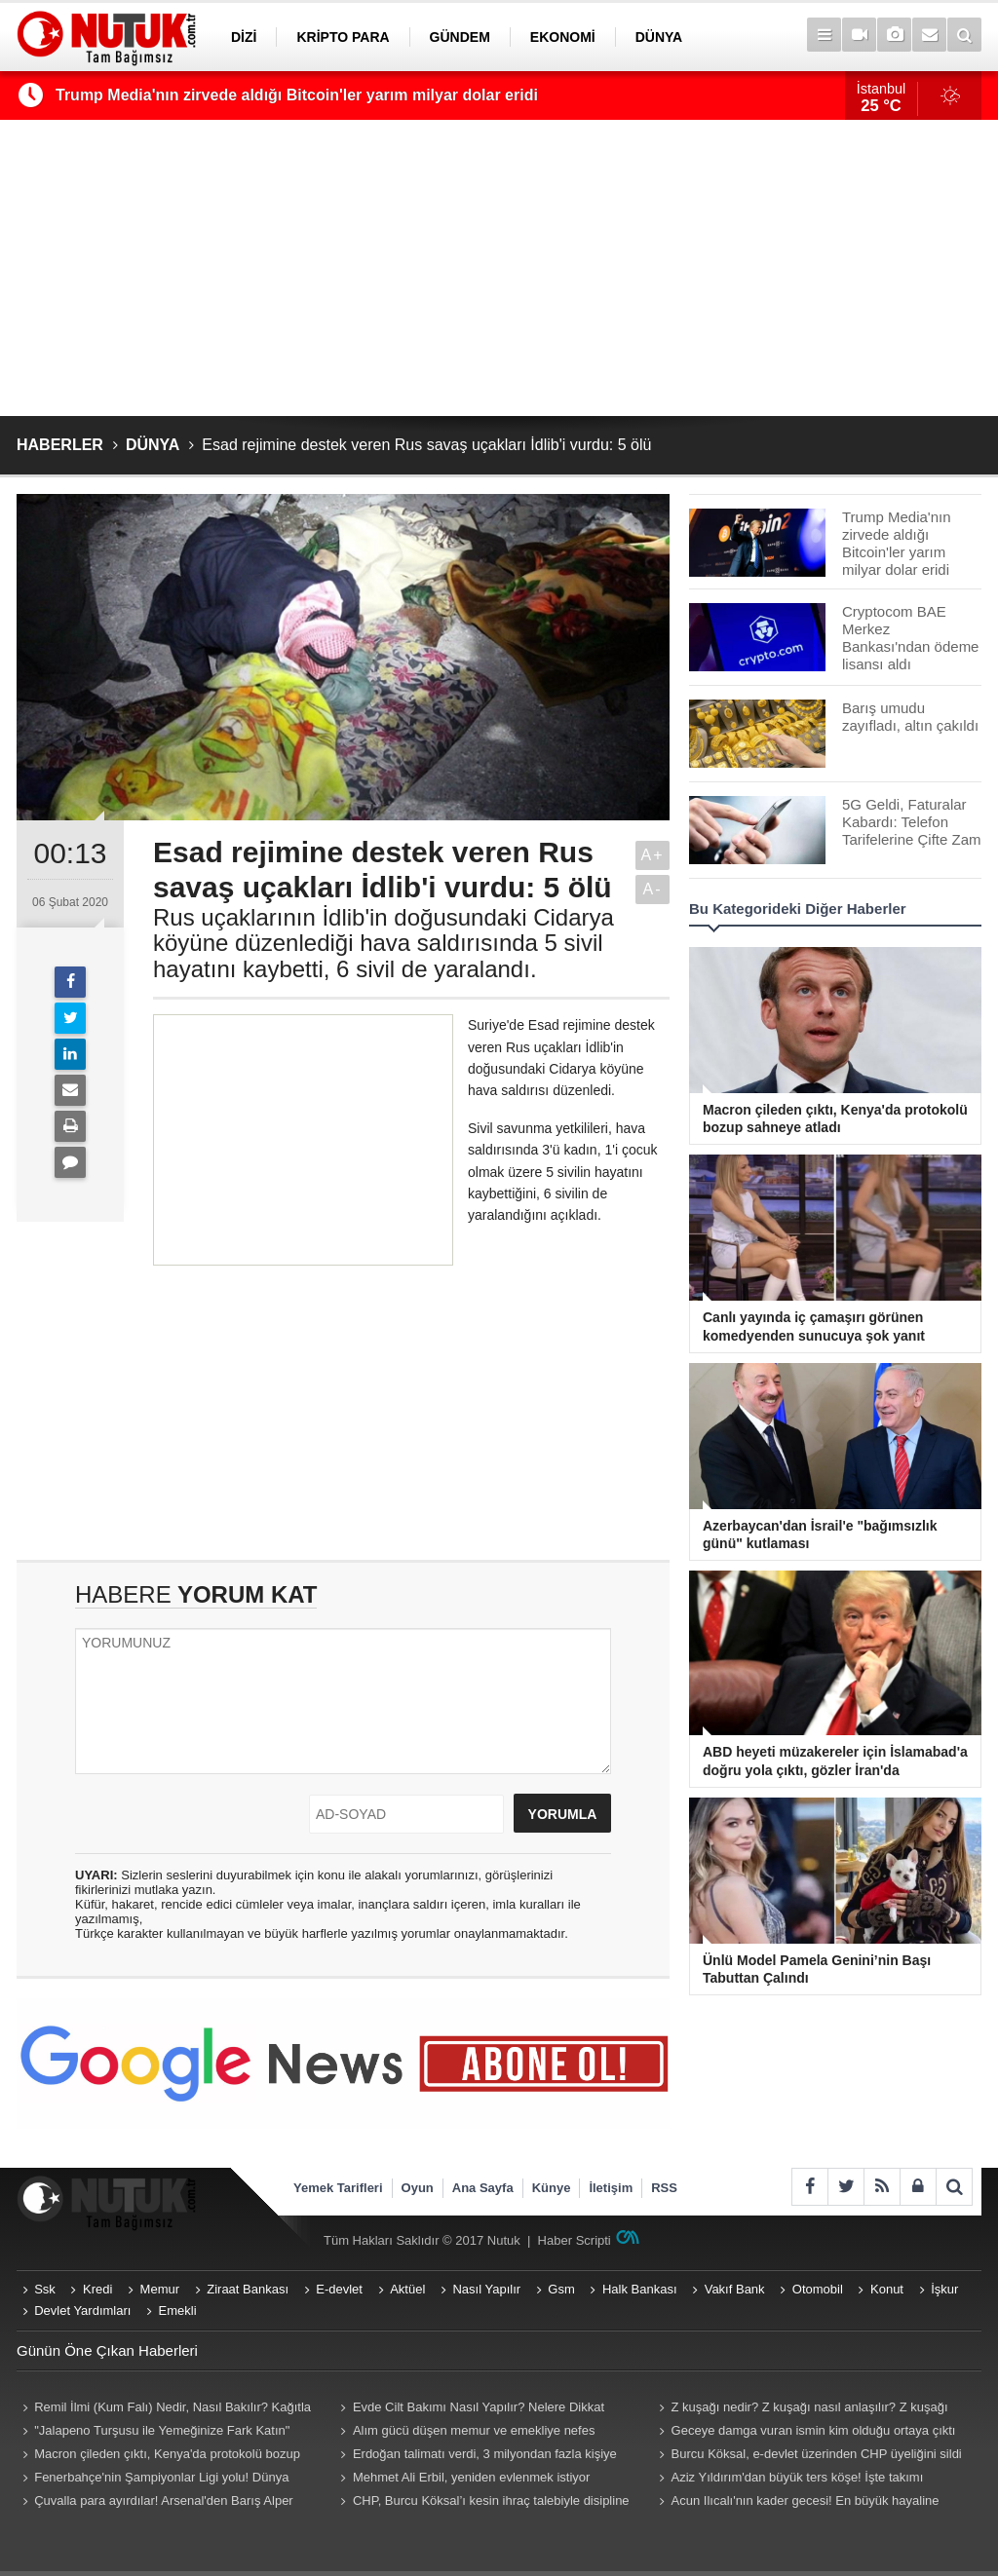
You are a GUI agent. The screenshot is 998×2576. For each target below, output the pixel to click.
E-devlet (339, 2289)
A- (653, 889)
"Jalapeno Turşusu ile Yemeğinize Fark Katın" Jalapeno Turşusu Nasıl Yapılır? (153, 2433)
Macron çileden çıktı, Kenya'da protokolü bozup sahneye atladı (158, 2456)
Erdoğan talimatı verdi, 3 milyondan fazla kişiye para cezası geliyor (476, 2456)
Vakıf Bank (735, 2289)
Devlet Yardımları (82, 2310)
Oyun (418, 2187)
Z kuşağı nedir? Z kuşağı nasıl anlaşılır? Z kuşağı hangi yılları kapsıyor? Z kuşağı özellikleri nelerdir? (800, 2409)
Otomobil (817, 2289)
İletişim (611, 2187)
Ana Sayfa (483, 2187)
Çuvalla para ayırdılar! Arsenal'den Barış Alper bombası (155, 2503)
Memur (159, 2289)
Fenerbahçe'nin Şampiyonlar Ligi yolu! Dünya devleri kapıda (152, 2479)
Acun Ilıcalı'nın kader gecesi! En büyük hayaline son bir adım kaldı (796, 2503)
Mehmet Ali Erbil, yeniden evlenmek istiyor (472, 2477)
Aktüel (407, 2289)
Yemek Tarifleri (338, 2187)
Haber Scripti (574, 2240)
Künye (551, 2187)
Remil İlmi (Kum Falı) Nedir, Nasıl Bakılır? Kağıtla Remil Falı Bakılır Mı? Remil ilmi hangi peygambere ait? (164, 2409)
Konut (886, 2289)
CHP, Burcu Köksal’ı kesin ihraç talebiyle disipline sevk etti (482, 2503)
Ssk (45, 2289)
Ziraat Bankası (247, 2289)
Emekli (178, 2310)
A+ (652, 855)
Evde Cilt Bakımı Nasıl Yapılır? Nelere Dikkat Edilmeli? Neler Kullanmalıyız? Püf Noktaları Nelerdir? (486, 2409)
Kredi (97, 2289)
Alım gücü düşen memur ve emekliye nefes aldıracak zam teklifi (465, 2433)
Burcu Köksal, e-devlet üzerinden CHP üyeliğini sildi (817, 2453)
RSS (664, 2187)
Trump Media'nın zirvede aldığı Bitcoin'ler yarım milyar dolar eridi (297, 95)
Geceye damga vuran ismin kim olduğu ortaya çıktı (814, 2430)
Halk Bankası (639, 2289)
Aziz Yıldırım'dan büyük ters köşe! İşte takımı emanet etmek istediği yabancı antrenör (788, 2479)
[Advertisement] (499, 268)
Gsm (561, 2289)
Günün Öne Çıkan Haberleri (107, 2350)
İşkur (944, 2289)
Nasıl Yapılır (486, 2289)
